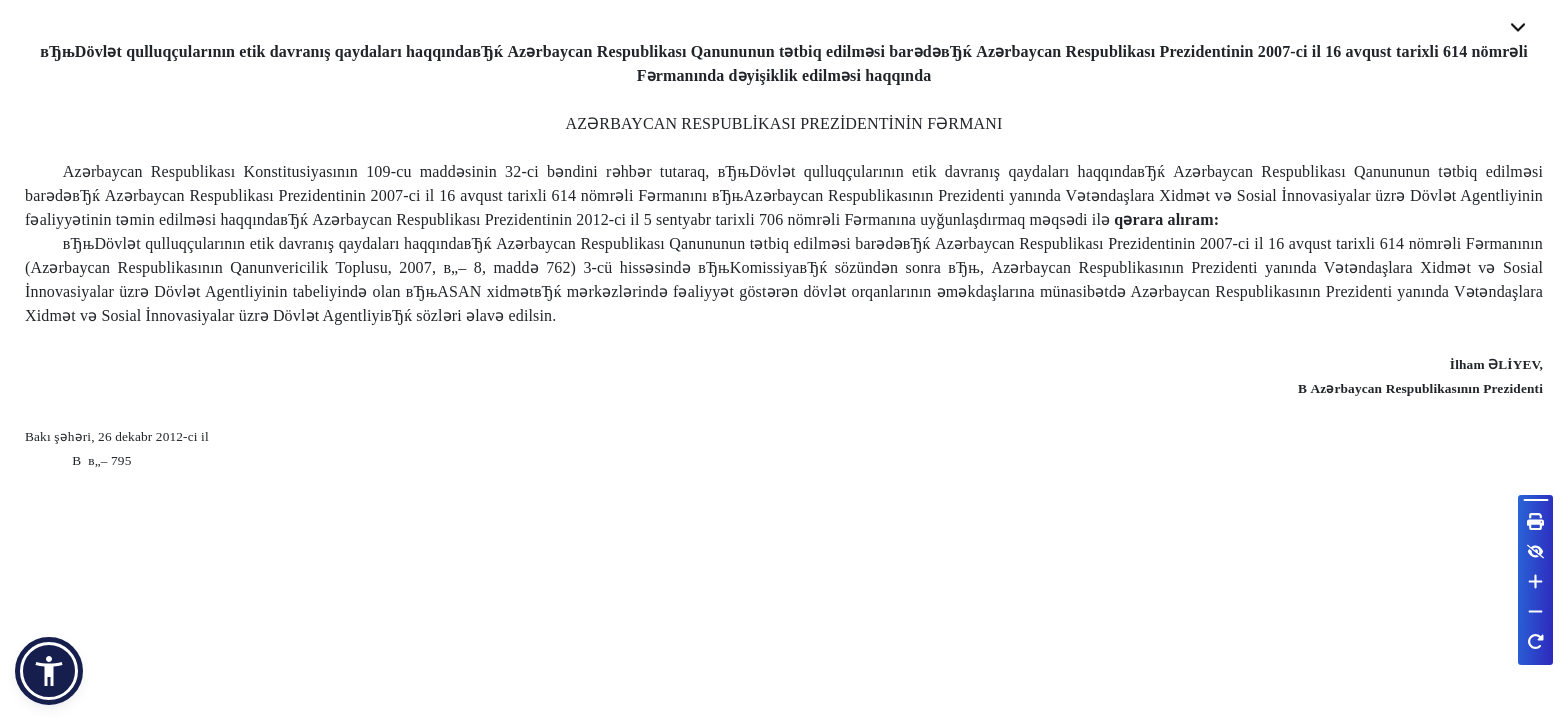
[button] (49, 671)
